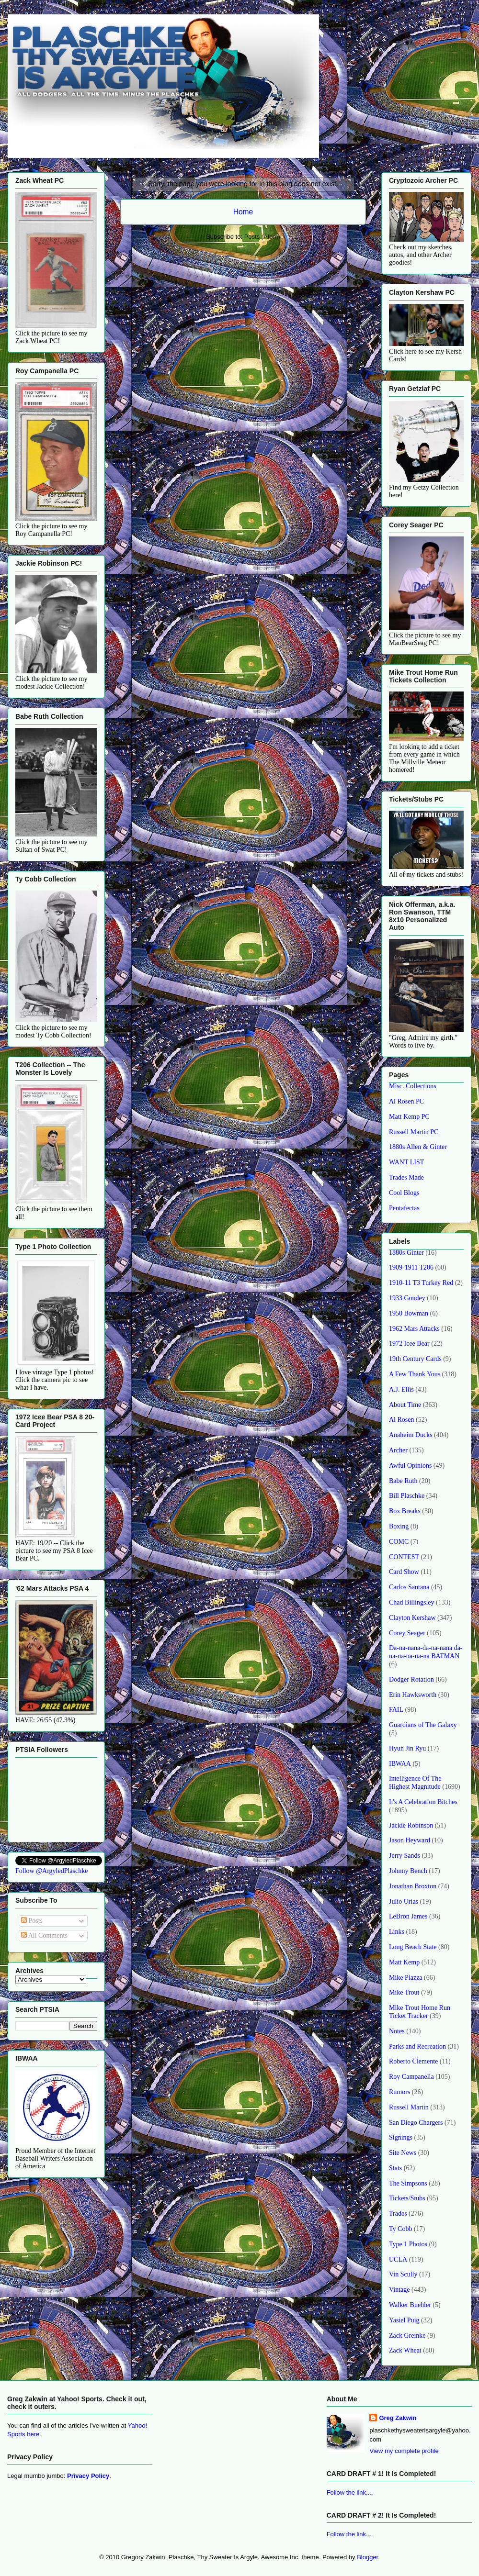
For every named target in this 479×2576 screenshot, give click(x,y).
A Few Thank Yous (414, 1374)
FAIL (396, 1709)
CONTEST (404, 1557)
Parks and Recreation (417, 2046)
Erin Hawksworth (412, 1694)
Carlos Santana (409, 1587)
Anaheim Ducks (411, 1435)
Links (396, 1931)
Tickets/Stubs (407, 2198)
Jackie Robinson (411, 1825)
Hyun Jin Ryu (407, 1748)
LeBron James (408, 1916)
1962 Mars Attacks (414, 1328)
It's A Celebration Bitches (423, 1802)
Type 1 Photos (408, 2244)
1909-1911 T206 (411, 1267)
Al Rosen (401, 1419)
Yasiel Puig (404, 2320)
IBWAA (400, 1763)
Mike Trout (404, 1992)
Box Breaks (405, 1511)
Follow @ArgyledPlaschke (51, 1870)
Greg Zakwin (397, 2417)
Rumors (399, 2092)
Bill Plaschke (406, 1495)
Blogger (367, 2557)
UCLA (398, 2259)
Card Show (404, 1571)
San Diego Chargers (416, 2122)
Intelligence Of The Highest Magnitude (415, 1782)
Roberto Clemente (413, 2061)
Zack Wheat (405, 2350)
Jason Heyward (409, 1840)
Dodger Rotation (411, 1679)
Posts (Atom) (262, 236)
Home (243, 212)
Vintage (399, 2289)
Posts (32, 1920)
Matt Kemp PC (409, 1116)
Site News (402, 2152)
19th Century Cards (415, 1358)
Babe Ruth (403, 1480)
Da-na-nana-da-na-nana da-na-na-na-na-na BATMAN (426, 1652)
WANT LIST (406, 1162)
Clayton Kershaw (412, 1617)
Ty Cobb (400, 2228)
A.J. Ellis (401, 1389)
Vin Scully (403, 2274)
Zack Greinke (407, 2335)
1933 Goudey (407, 1298)
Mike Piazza (405, 1977)
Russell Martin (409, 2107)
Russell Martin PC (413, 1132)
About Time (405, 1404)
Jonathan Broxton (412, 1886)
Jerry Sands (404, 1855)
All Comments (44, 1935)
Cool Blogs (404, 1192)
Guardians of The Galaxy (423, 1724)
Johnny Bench (408, 1870)
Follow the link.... (350, 2492)
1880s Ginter (406, 1252)
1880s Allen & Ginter (418, 1146)
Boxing (399, 1526)
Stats (395, 2168)
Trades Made (406, 1177)
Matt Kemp (404, 1962)
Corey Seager (407, 1633)
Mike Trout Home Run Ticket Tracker (419, 2011)
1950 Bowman (408, 1313)
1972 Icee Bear (409, 1343)
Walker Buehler (410, 2304)
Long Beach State (413, 1947)
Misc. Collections (412, 1086)
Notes (397, 2031)
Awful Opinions (410, 1465)
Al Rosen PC (406, 1101)
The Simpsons (408, 2183)
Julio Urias (403, 1901)
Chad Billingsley (411, 1602)
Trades (398, 2213)
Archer (398, 1450)
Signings (400, 2137)
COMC (399, 1541)
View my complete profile (403, 2450)
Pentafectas (404, 1208)
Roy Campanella (411, 2076)
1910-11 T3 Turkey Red (421, 1282)
